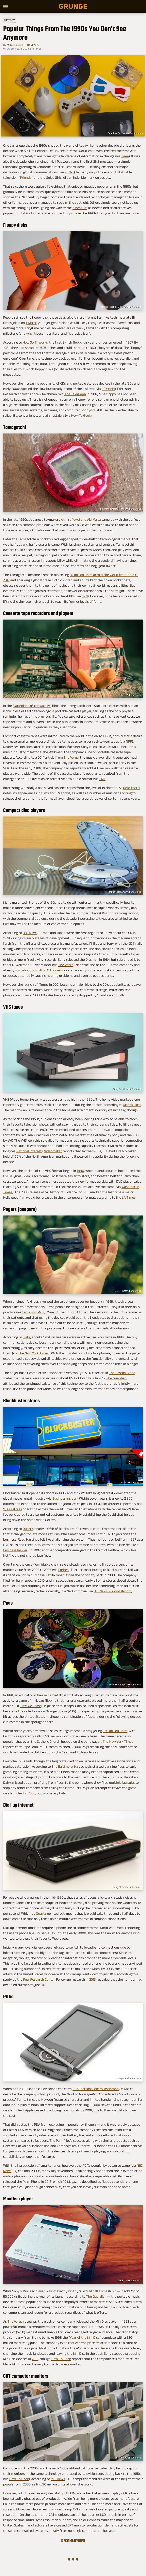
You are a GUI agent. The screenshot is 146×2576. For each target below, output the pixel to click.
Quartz (28, 1529)
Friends (25, 177)
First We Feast (30, 1706)
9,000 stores (12, 1509)
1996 (80, 1171)
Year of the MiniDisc (84, 2337)
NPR (129, 741)
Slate (26, 1337)
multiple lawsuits (122, 1782)
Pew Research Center (39, 1979)
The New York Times (33, 1353)
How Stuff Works (35, 342)
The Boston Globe (122, 1373)
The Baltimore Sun (65, 1766)
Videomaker (53, 1151)
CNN (85, 596)
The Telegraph (75, 394)
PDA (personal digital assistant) (96, 2089)
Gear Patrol (131, 788)
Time (125, 156)
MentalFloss (132, 1105)
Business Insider (64, 1498)
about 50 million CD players (42, 970)
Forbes (63, 1570)
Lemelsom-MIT (33, 1312)
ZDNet (69, 172)
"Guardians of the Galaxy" (32, 706)
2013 (92, 1979)
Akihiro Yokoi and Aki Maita (81, 519)
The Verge (71, 757)
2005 (31, 1793)
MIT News (58, 2479)
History (9, 20)
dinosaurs (80, 208)
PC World (108, 389)
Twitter (31, 323)
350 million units (115, 1731)
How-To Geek (81, 415)
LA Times (129, 1197)
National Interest (29, 1151)
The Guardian (116, 1378)
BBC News (30, 933)
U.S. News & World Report (112, 1591)
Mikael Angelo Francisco (23, 45)
